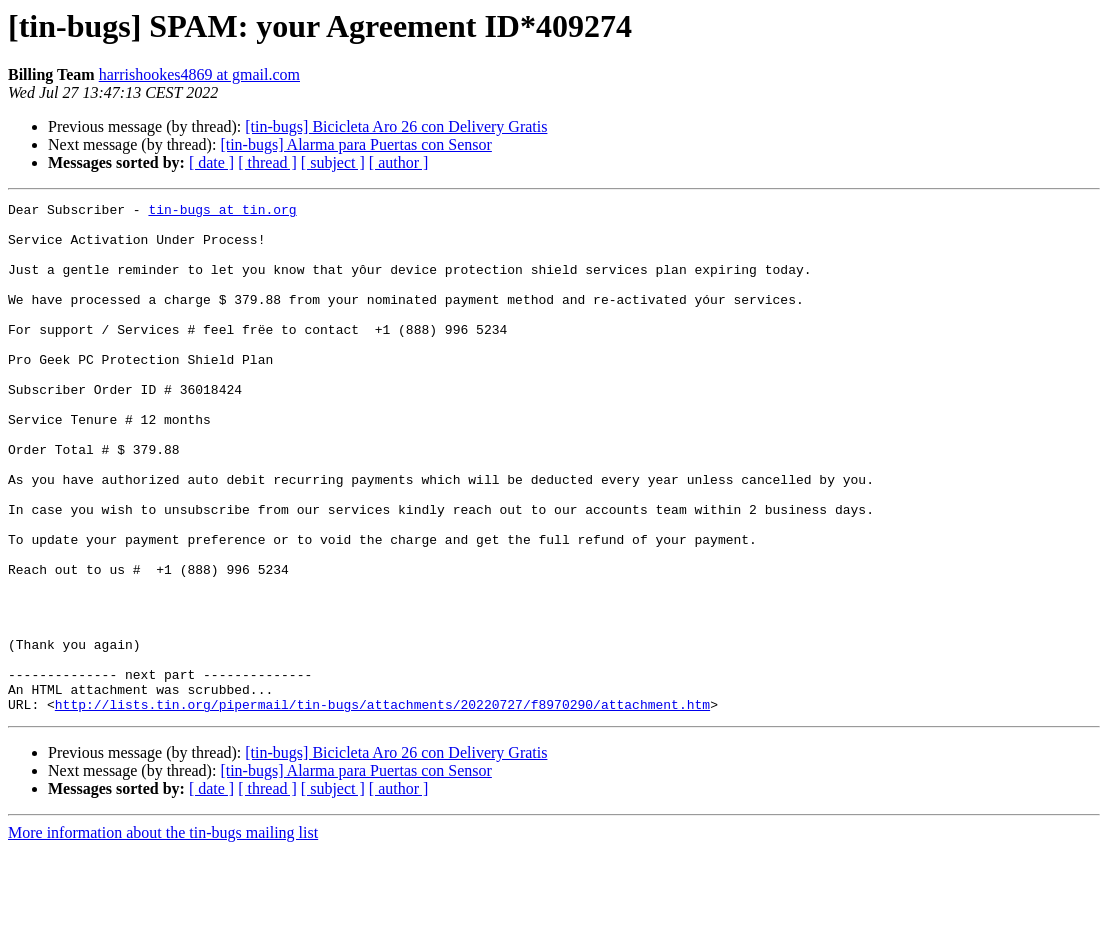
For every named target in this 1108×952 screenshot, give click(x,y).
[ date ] (211, 162)
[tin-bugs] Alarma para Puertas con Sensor (355, 144)
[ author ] (399, 162)
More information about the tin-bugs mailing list (163, 934)
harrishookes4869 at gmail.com (199, 74)
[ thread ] (267, 162)
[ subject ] (333, 162)
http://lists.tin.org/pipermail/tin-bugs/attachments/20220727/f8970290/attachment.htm (382, 806)
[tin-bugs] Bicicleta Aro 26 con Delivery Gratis (396, 126)
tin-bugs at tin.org (222, 212)
